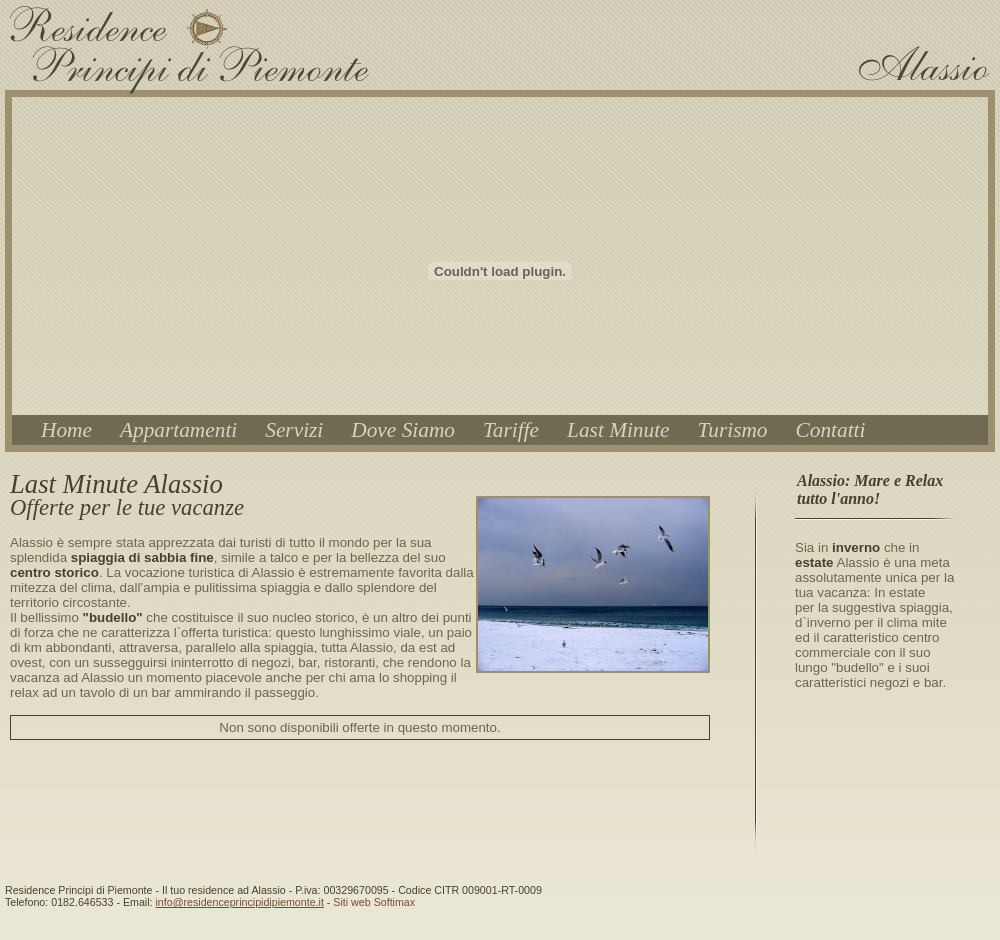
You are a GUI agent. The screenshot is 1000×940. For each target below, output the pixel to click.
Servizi (294, 430)
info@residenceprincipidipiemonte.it (239, 902)
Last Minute (618, 430)
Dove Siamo (403, 430)
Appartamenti (178, 430)
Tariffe (511, 430)
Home (66, 430)
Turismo (733, 430)
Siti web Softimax (374, 902)
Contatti (831, 430)
